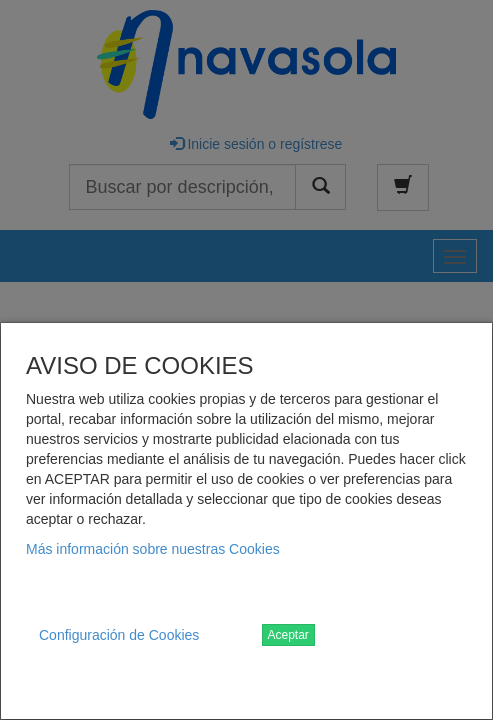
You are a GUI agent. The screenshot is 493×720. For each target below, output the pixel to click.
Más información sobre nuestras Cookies (153, 549)
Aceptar (288, 635)
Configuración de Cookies (119, 635)
